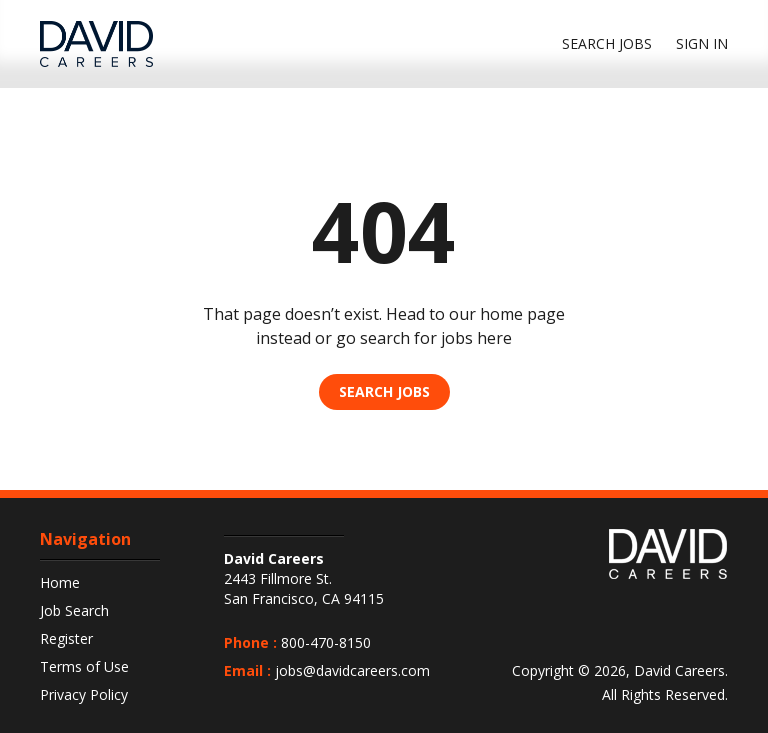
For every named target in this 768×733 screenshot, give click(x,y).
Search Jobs (384, 391)
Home (60, 582)
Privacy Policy (84, 694)
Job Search (74, 610)
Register (66, 638)
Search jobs (607, 43)
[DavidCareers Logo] (96, 44)
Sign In (702, 43)
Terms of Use (84, 666)
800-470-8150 (326, 642)
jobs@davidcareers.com (352, 670)
